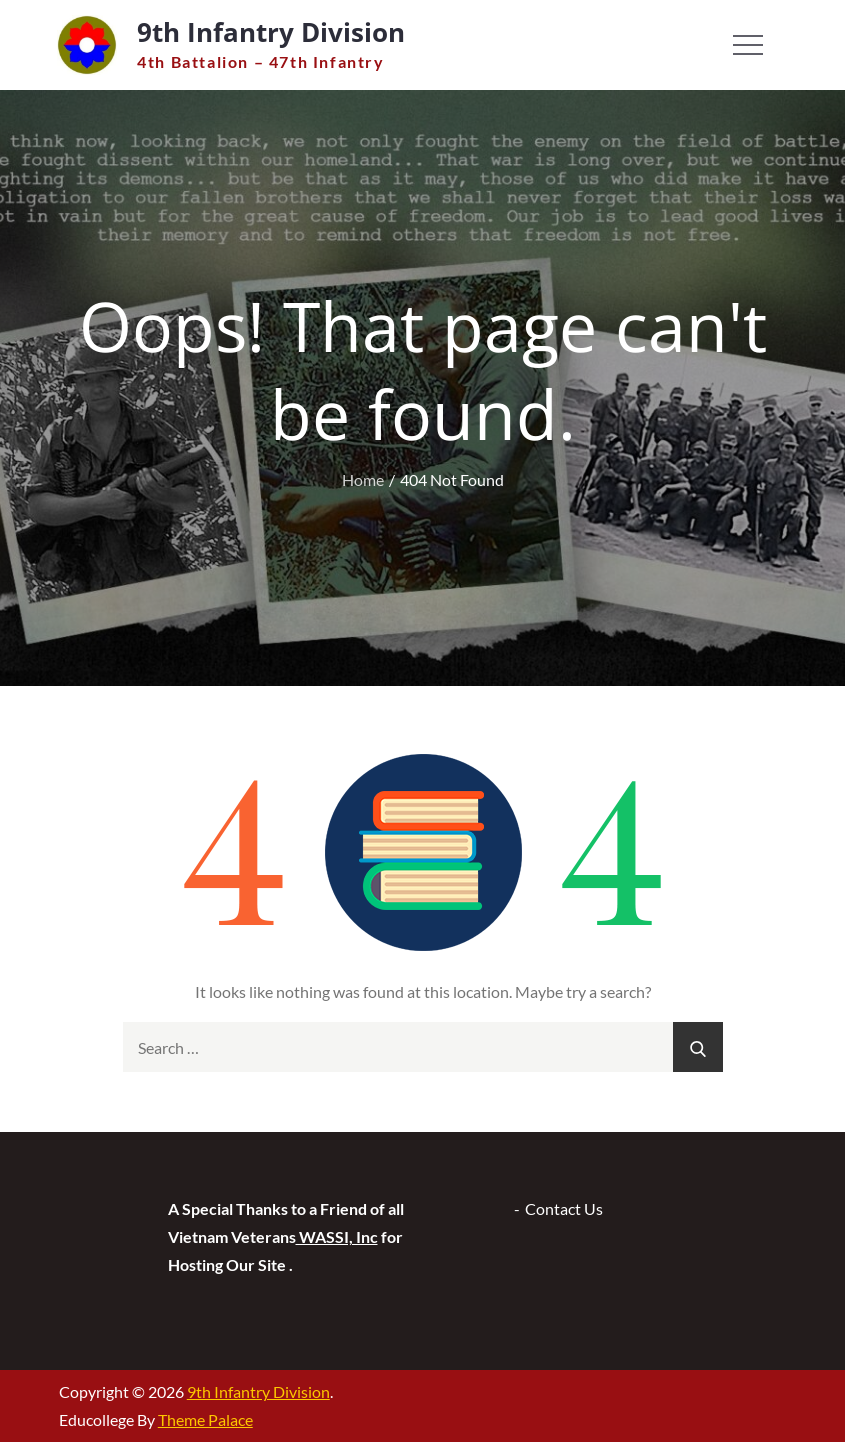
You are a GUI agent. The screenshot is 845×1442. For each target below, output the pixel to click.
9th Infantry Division (271, 32)
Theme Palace (205, 1419)
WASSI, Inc (337, 1236)
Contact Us (564, 1208)
